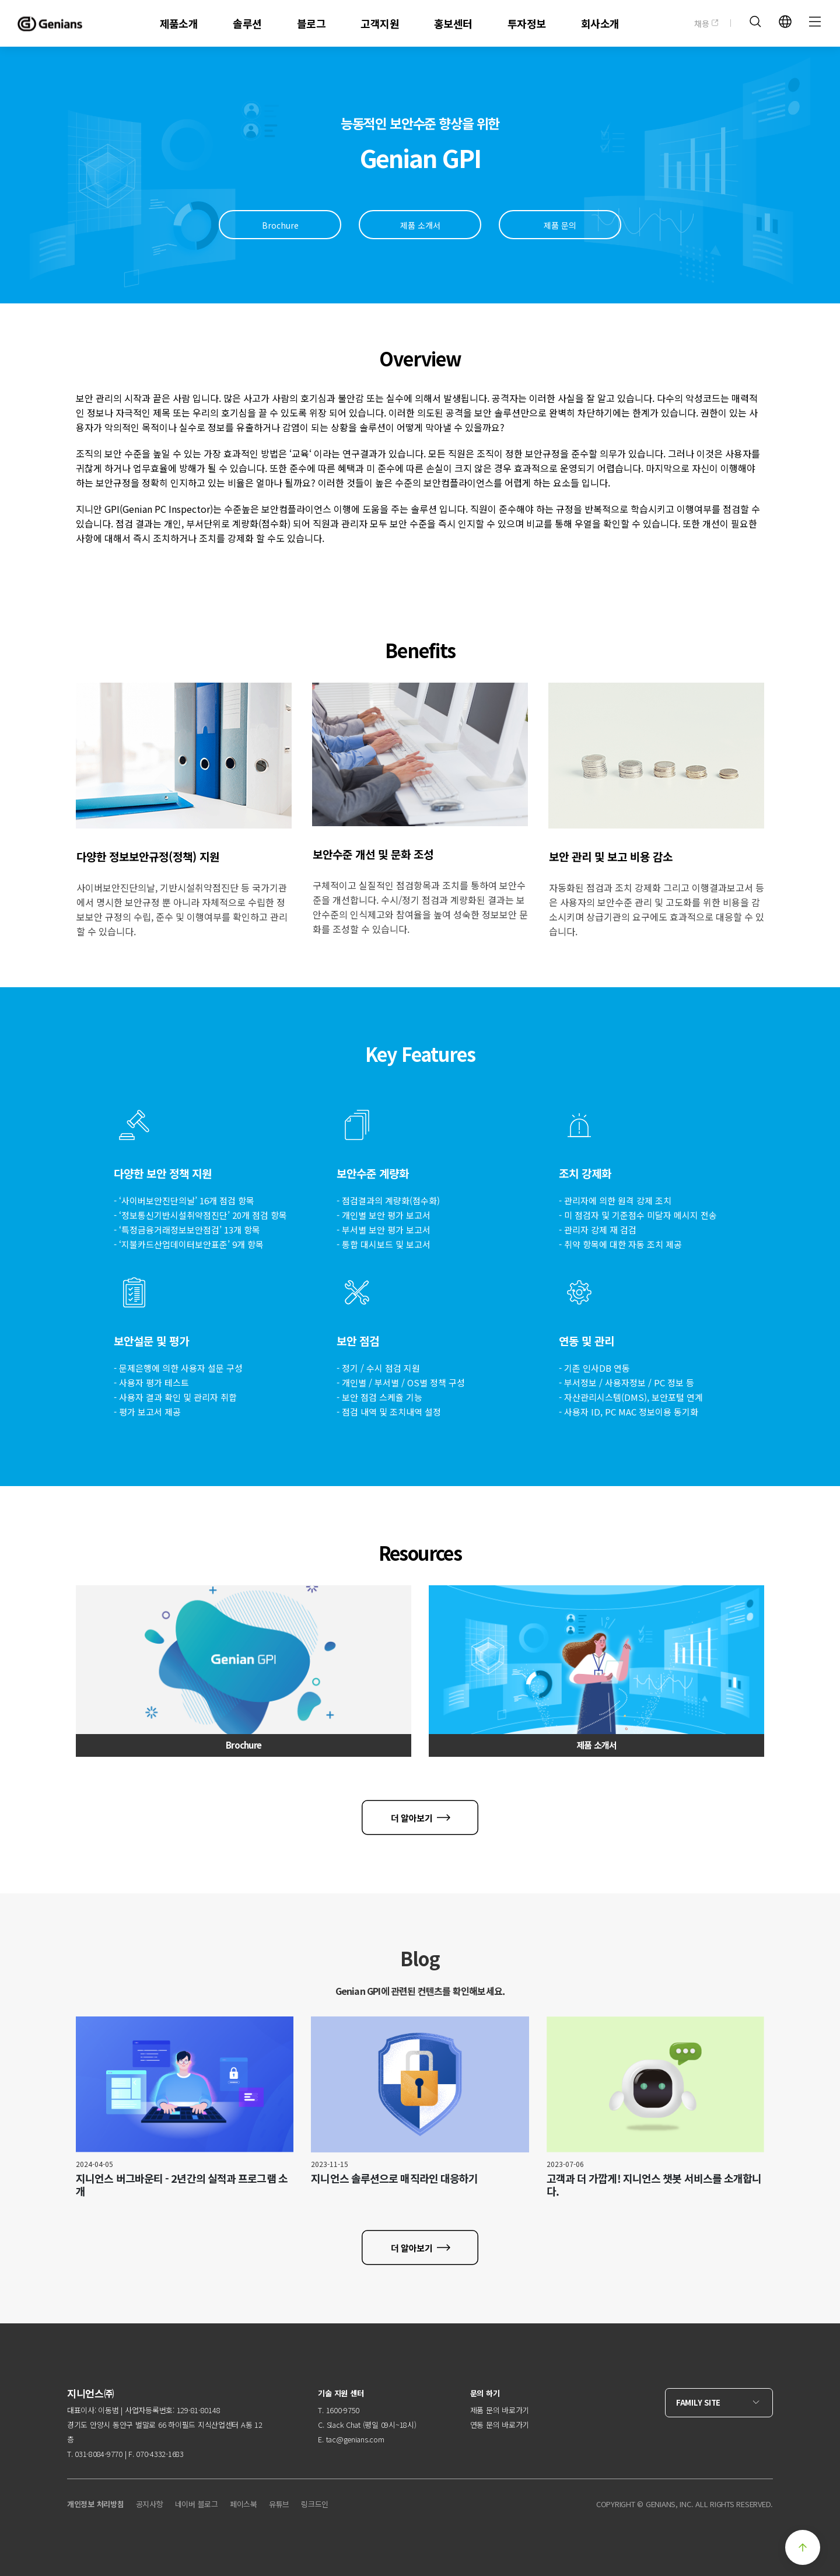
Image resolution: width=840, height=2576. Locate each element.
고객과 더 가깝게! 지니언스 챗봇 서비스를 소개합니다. (654, 2184)
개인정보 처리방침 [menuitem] (95, 2503)
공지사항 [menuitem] (149, 2503)
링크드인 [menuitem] (314, 2503)
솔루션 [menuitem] (247, 23)
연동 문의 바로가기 (499, 2424)
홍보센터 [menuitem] (453, 23)
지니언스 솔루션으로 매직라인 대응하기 (394, 2178)
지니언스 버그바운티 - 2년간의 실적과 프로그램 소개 (182, 2184)
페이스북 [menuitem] (243, 2503)
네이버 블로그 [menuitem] (196, 2503)
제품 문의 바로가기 (499, 2410)
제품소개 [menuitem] (179, 23)
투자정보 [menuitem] (527, 23)
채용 (706, 23)
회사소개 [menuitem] (600, 23)
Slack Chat (343, 2424)
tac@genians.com (355, 2439)
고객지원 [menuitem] (379, 23)
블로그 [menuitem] (311, 23)
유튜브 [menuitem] (279, 2503)
